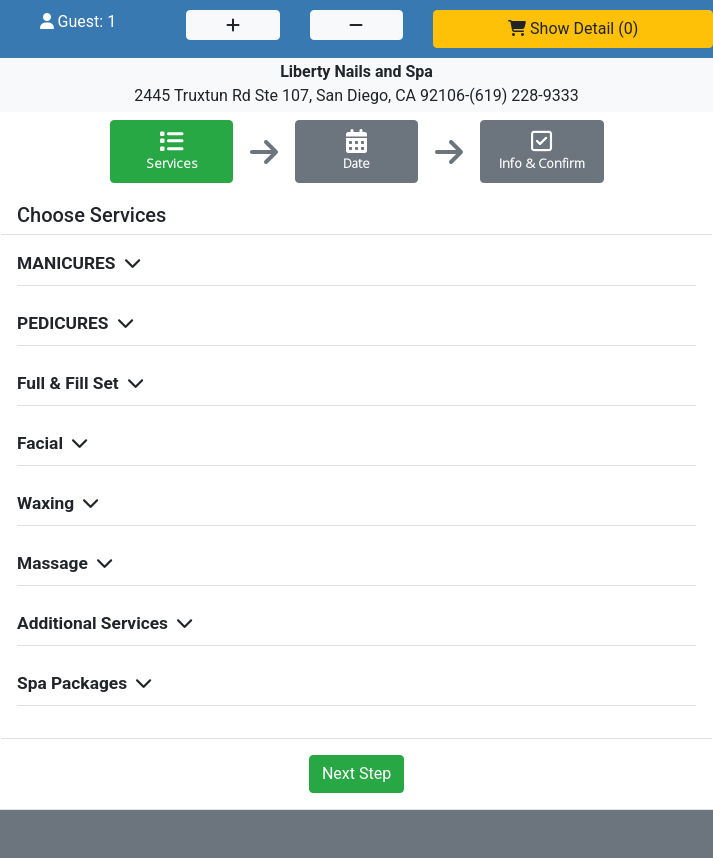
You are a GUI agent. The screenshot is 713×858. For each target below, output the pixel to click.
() (573, 28)
